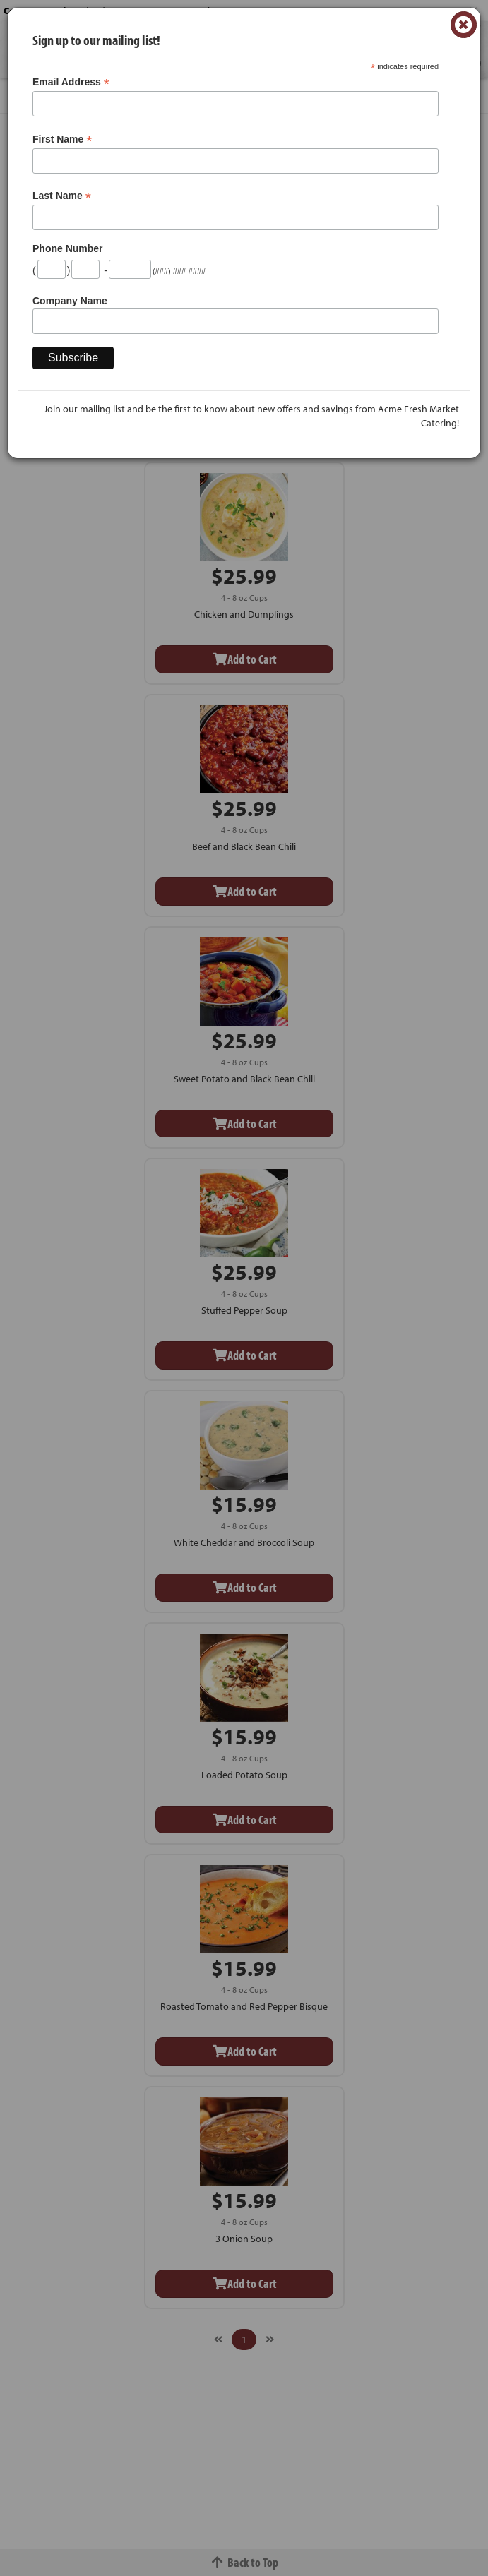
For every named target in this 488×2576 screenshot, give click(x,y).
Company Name (69, 300)
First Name (62, 139)
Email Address (70, 82)
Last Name (61, 196)
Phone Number (67, 248)
